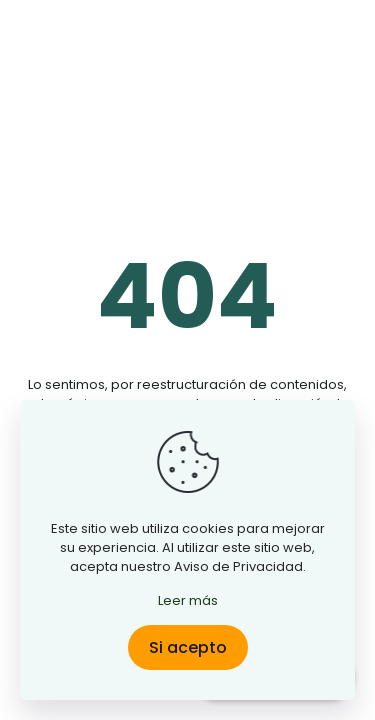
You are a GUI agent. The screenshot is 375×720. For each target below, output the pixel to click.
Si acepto (188, 647)
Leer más (188, 600)
